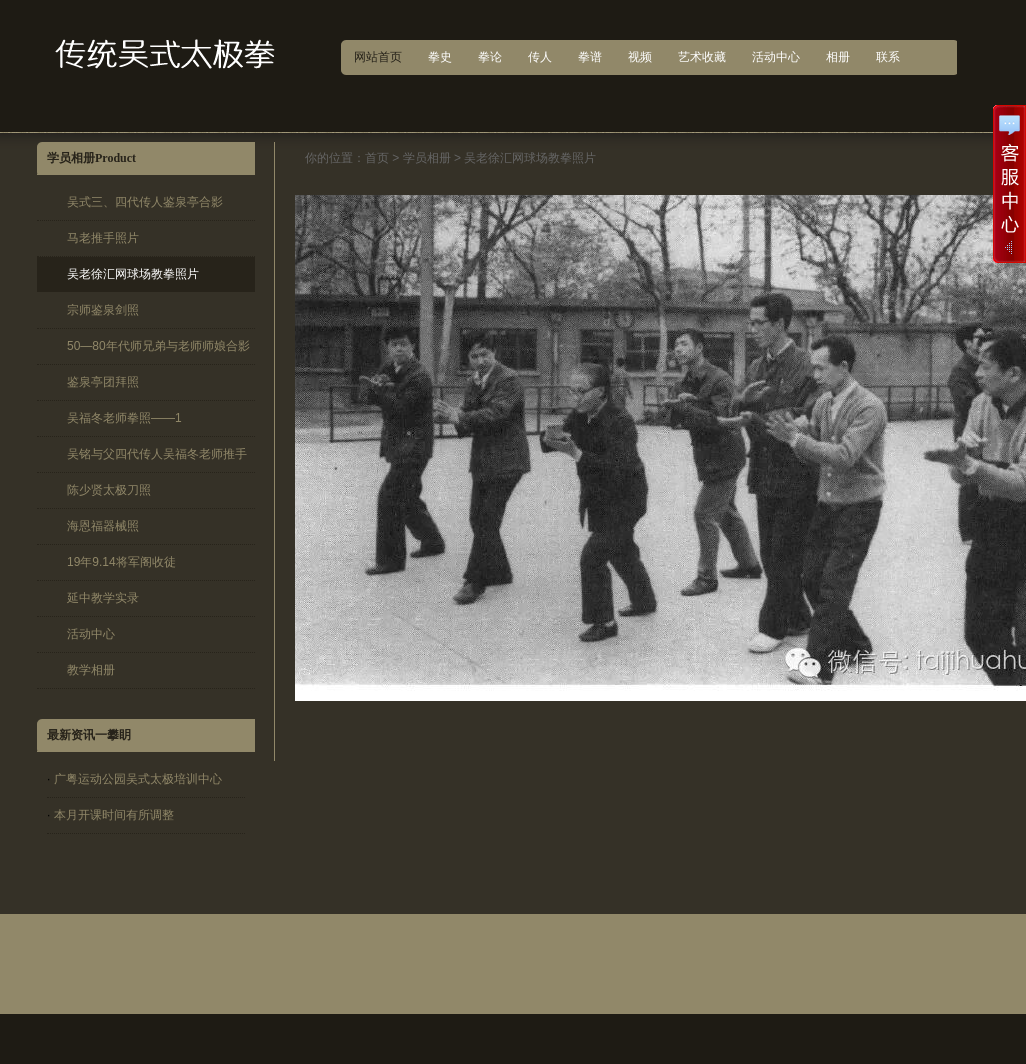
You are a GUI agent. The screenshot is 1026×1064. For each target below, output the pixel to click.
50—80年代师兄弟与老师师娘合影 (158, 346)
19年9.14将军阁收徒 (121, 562)
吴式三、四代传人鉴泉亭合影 (145, 202)
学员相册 (427, 158)
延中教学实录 (103, 598)
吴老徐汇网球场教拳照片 (133, 274)
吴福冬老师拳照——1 (124, 418)
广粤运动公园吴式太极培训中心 (138, 779)
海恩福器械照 (103, 526)
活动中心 (91, 634)
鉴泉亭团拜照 (103, 382)
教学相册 (91, 670)
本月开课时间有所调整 (114, 815)
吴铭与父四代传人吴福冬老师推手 (157, 454)
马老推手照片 (103, 238)
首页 (377, 158)
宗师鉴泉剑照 (103, 310)
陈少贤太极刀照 (109, 490)
